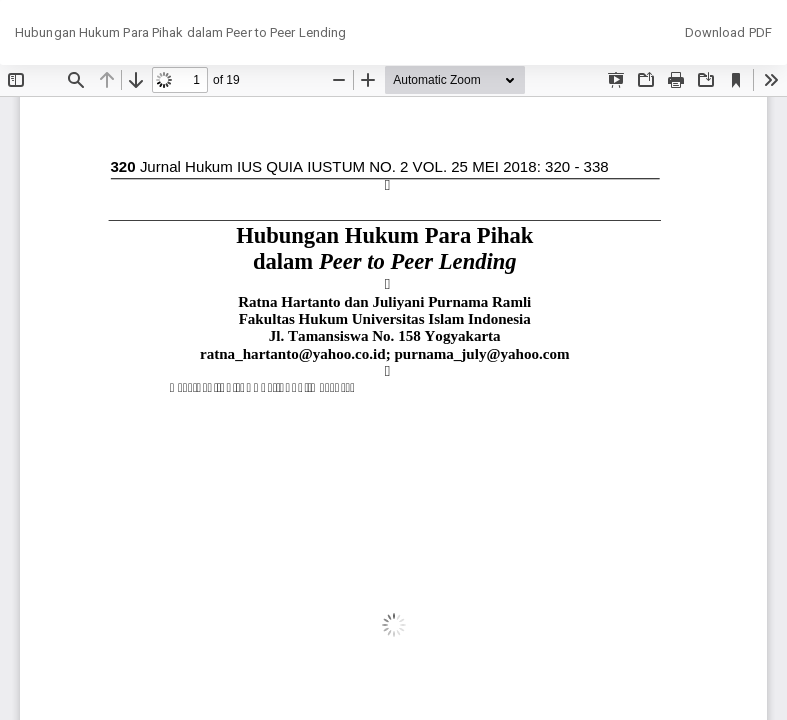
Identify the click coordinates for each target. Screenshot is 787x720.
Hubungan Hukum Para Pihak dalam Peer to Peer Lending (180, 32)
